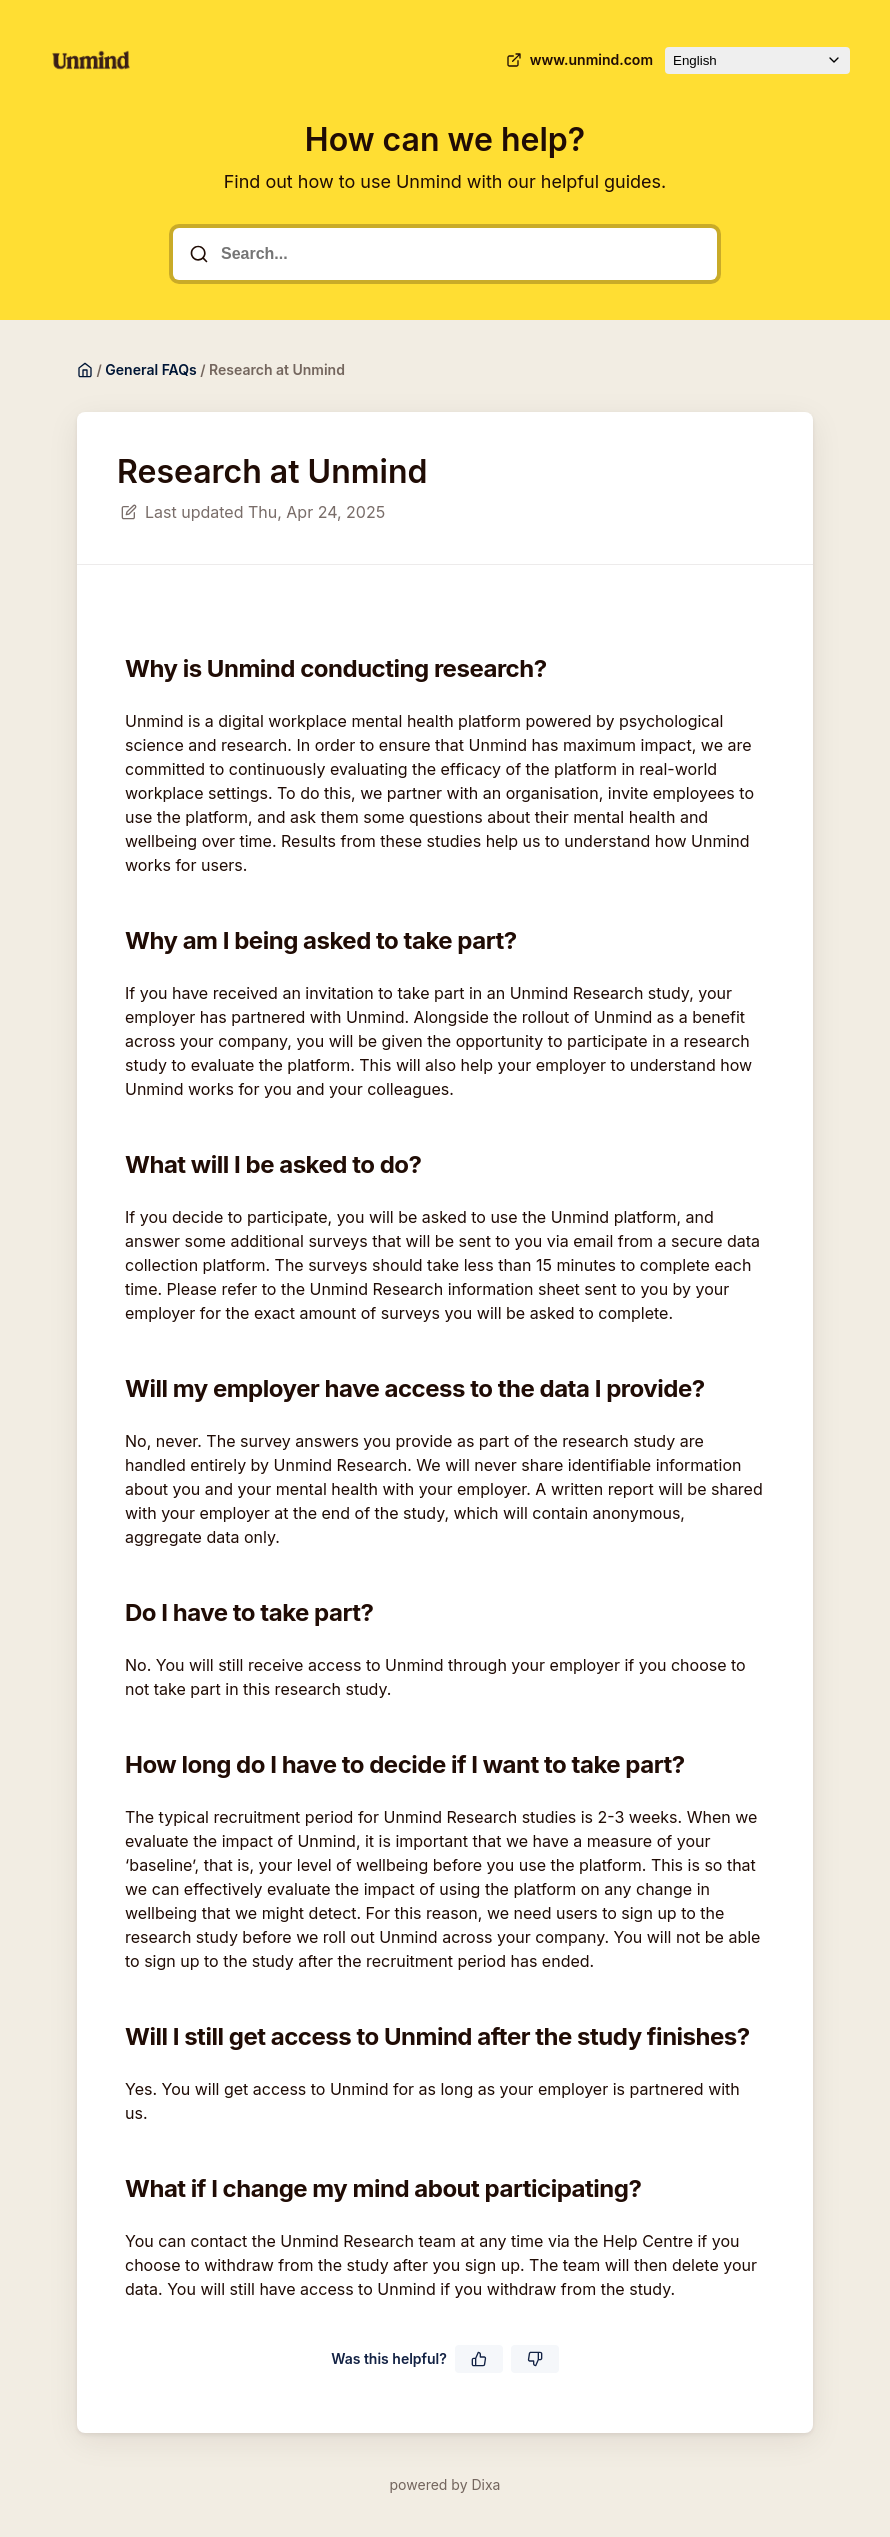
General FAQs (150, 369)
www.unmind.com (577, 60)
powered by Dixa (445, 2484)
